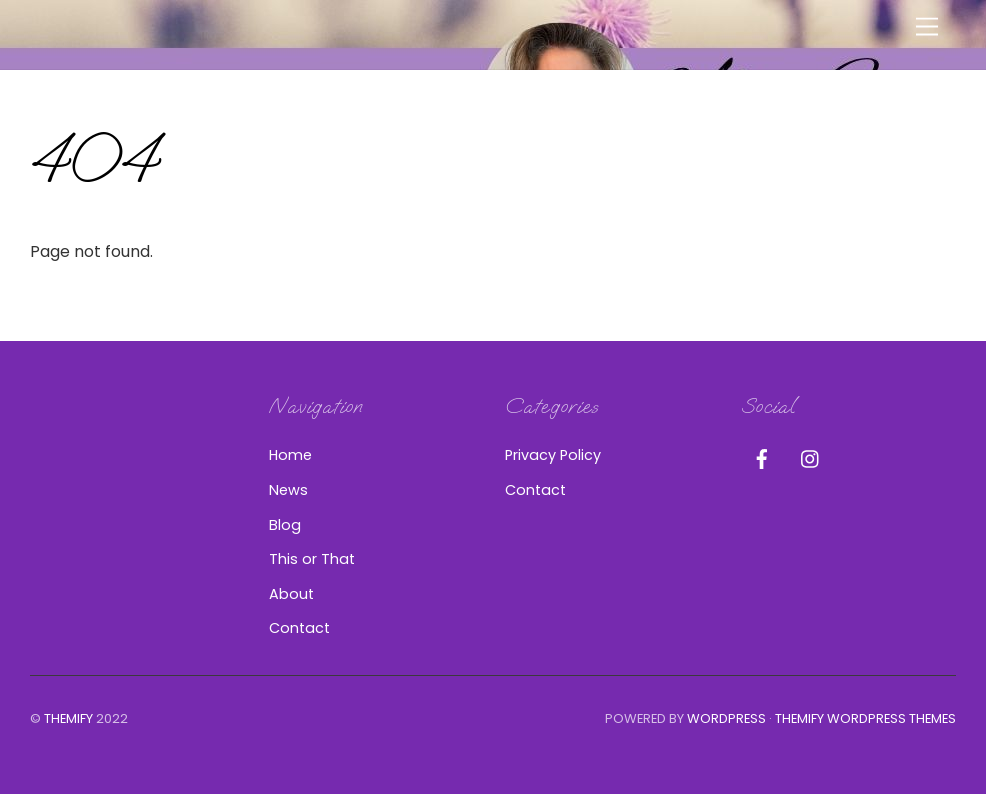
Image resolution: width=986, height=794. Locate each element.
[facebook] (762, 457)
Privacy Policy (553, 455)
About (291, 594)
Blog (285, 525)
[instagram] (811, 457)
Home (290, 455)
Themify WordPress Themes (865, 718)
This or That (312, 559)
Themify (68, 718)
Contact (299, 628)
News (288, 490)
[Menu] (927, 27)
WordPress (726, 718)
